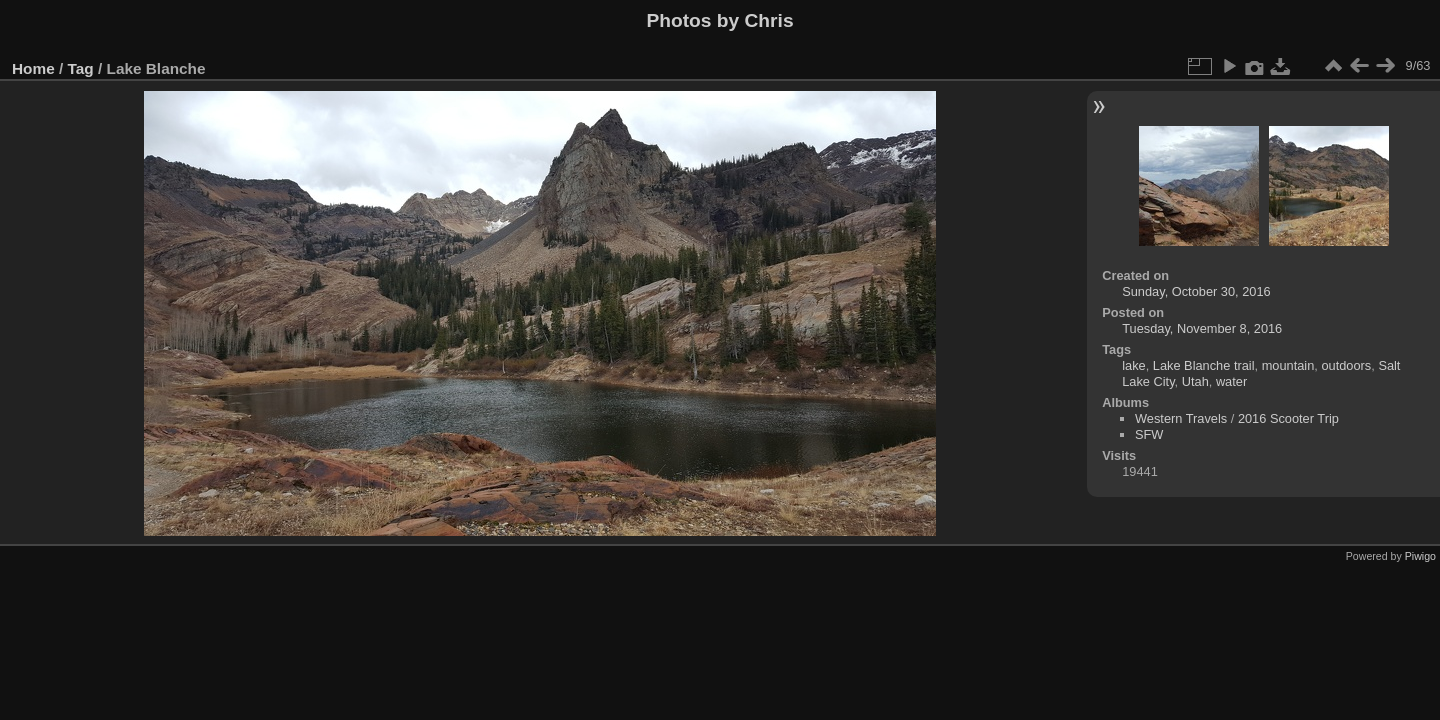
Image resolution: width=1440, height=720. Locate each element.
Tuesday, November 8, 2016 (1202, 328)
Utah (1195, 381)
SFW (1149, 434)
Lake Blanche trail (1204, 365)
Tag (81, 68)
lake (1133, 365)
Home (33, 68)
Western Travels (1181, 418)
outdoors (1346, 365)
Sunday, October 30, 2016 (1196, 291)
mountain (1288, 365)
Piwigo (1420, 556)
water (1231, 381)
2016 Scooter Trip (1288, 418)
